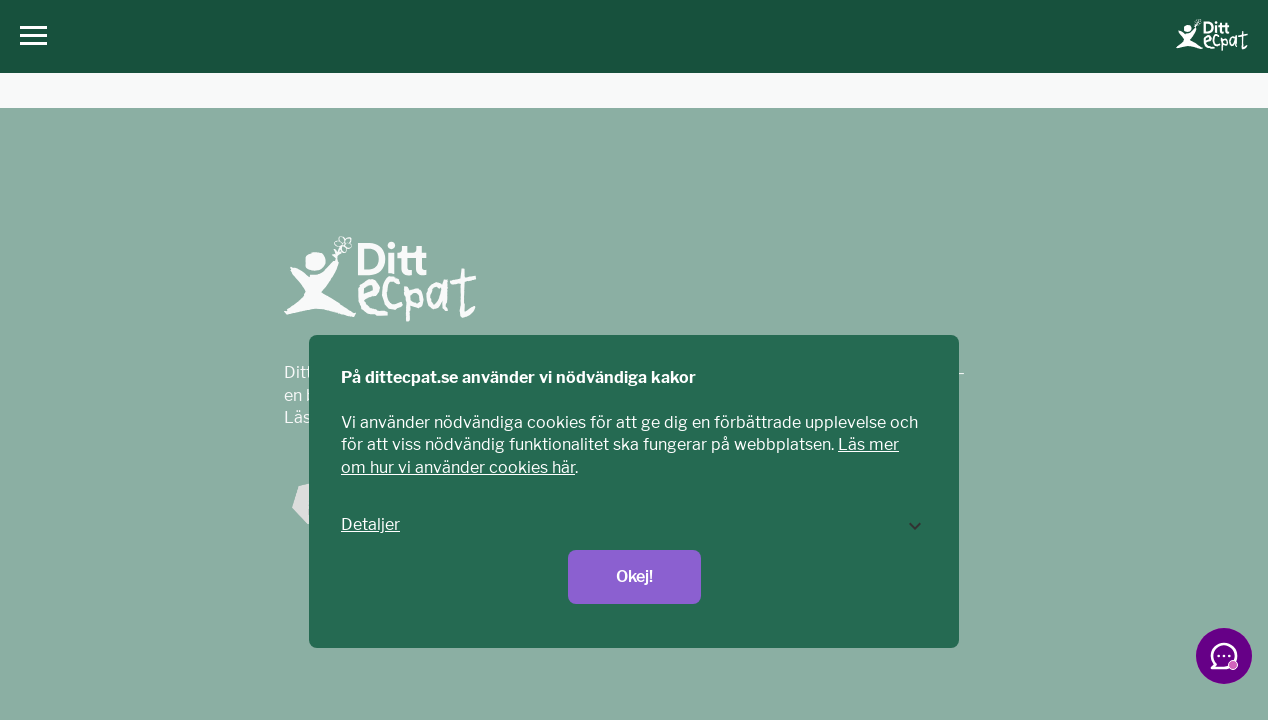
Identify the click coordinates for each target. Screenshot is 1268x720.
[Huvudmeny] (28, 36)
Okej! (634, 576)
